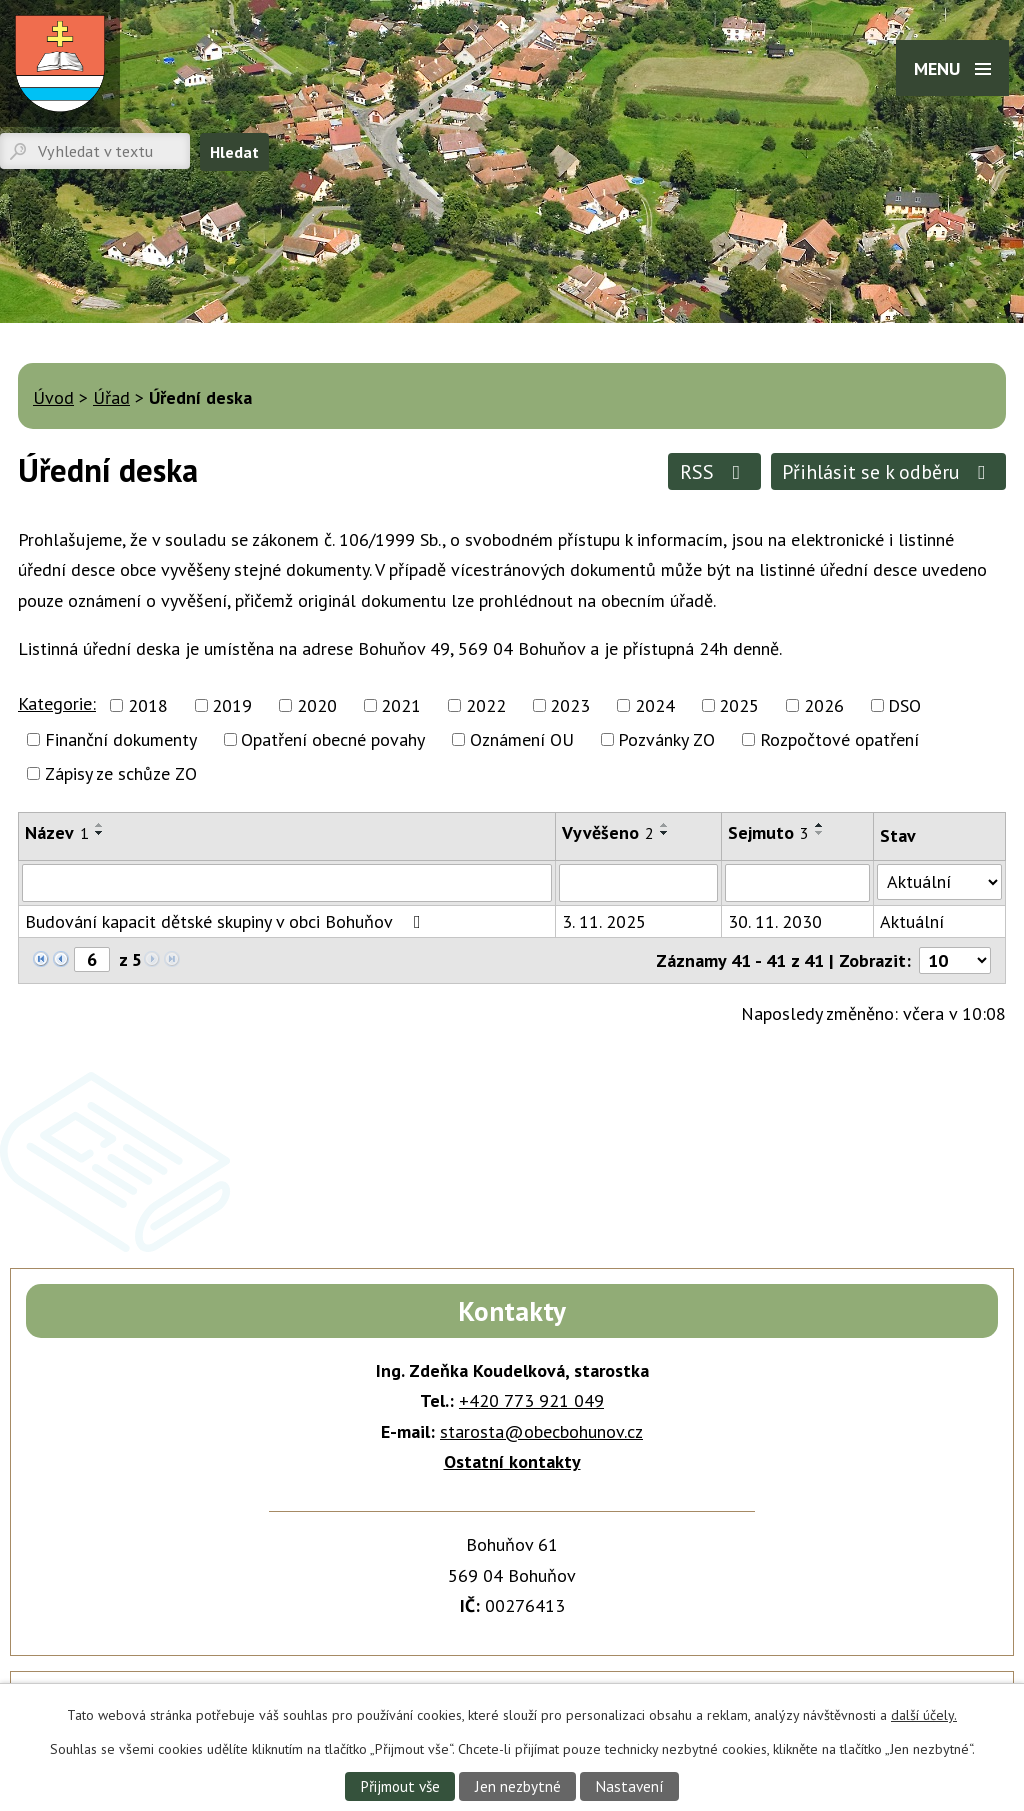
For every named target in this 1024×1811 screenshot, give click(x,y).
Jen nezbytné (518, 1786)
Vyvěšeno (608, 832)
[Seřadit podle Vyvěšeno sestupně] (665, 833)
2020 (317, 705)
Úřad (111, 397)
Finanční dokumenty (121, 739)
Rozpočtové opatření (839, 739)
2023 (570, 705)
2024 (655, 705)
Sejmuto (768, 832)
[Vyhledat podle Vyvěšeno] (638, 883)
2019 (232, 705)
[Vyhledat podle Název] (287, 883)
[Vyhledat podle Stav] (939, 882)
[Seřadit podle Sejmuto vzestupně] (820, 825)
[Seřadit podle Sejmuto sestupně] (820, 833)
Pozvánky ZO (666, 739)
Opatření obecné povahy (333, 739)
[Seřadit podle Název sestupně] (100, 833)
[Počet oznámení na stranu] (955, 960)
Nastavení (629, 1786)
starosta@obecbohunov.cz (541, 1431)
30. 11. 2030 (775, 921)
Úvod (53, 397)
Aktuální (912, 921)
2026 (824, 705)
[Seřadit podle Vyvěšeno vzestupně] (665, 825)
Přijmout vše (400, 1786)
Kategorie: (57, 703)
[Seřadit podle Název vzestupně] (100, 825)
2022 (486, 705)
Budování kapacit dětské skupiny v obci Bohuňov (227, 921)
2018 (148, 705)
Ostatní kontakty (512, 1461)
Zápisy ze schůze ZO (121, 773)
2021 (401, 705)
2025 (739, 705)
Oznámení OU (522, 739)
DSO (904, 705)
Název (57, 832)
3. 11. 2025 (604, 921)
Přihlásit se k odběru (888, 471)
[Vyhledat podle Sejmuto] (797, 883)
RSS (714, 471)
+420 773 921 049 (531, 1400)
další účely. (924, 1715)
